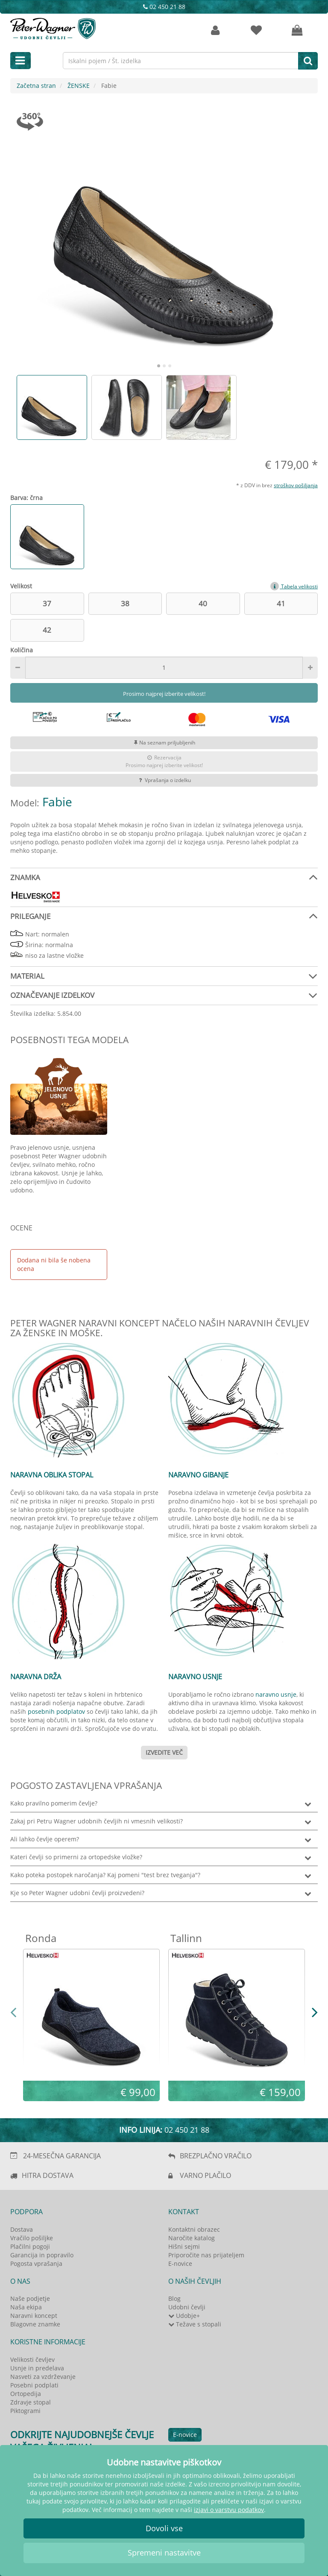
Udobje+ (184, 2315)
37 (47, 603)
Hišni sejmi (184, 2246)
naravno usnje (275, 1694)
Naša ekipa (26, 2307)
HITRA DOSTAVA (47, 2175)
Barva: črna (26, 498)
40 (203, 603)
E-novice (180, 2263)
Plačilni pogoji (30, 2246)
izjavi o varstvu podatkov (229, 2510)
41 (281, 603)
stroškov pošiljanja (296, 485)
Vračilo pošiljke (31, 2238)
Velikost (21, 586)
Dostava (21, 2229)
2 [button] (165, 366)
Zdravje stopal (30, 2402)
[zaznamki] (256, 30)
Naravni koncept (33, 2315)
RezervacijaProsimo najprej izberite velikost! (164, 761)
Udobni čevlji (186, 2307)
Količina (21, 650)
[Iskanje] (308, 60)
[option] (52, 407)
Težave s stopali (194, 2324)
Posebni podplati (34, 2385)
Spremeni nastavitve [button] (164, 2552)
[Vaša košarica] (297, 30)
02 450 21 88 (164, 7)
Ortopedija (25, 2394)
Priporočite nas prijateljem (206, 2255)
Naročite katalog (191, 2238)
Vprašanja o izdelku (164, 780)
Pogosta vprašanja (36, 2263)
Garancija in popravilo (41, 2255)
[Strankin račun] (215, 30)
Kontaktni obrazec (194, 2229)
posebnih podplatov (56, 1711)
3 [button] (170, 366)
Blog (174, 2298)
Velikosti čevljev (32, 2359)
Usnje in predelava (37, 2368)
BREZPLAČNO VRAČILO (216, 2155)
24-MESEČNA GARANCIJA (62, 2155)
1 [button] (159, 366)
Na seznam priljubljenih (164, 742)
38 (125, 603)
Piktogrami (25, 2411)
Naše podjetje (30, 2298)
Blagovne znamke (35, 2324)
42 (47, 630)
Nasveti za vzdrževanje (43, 2376)
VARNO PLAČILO (205, 2175)
